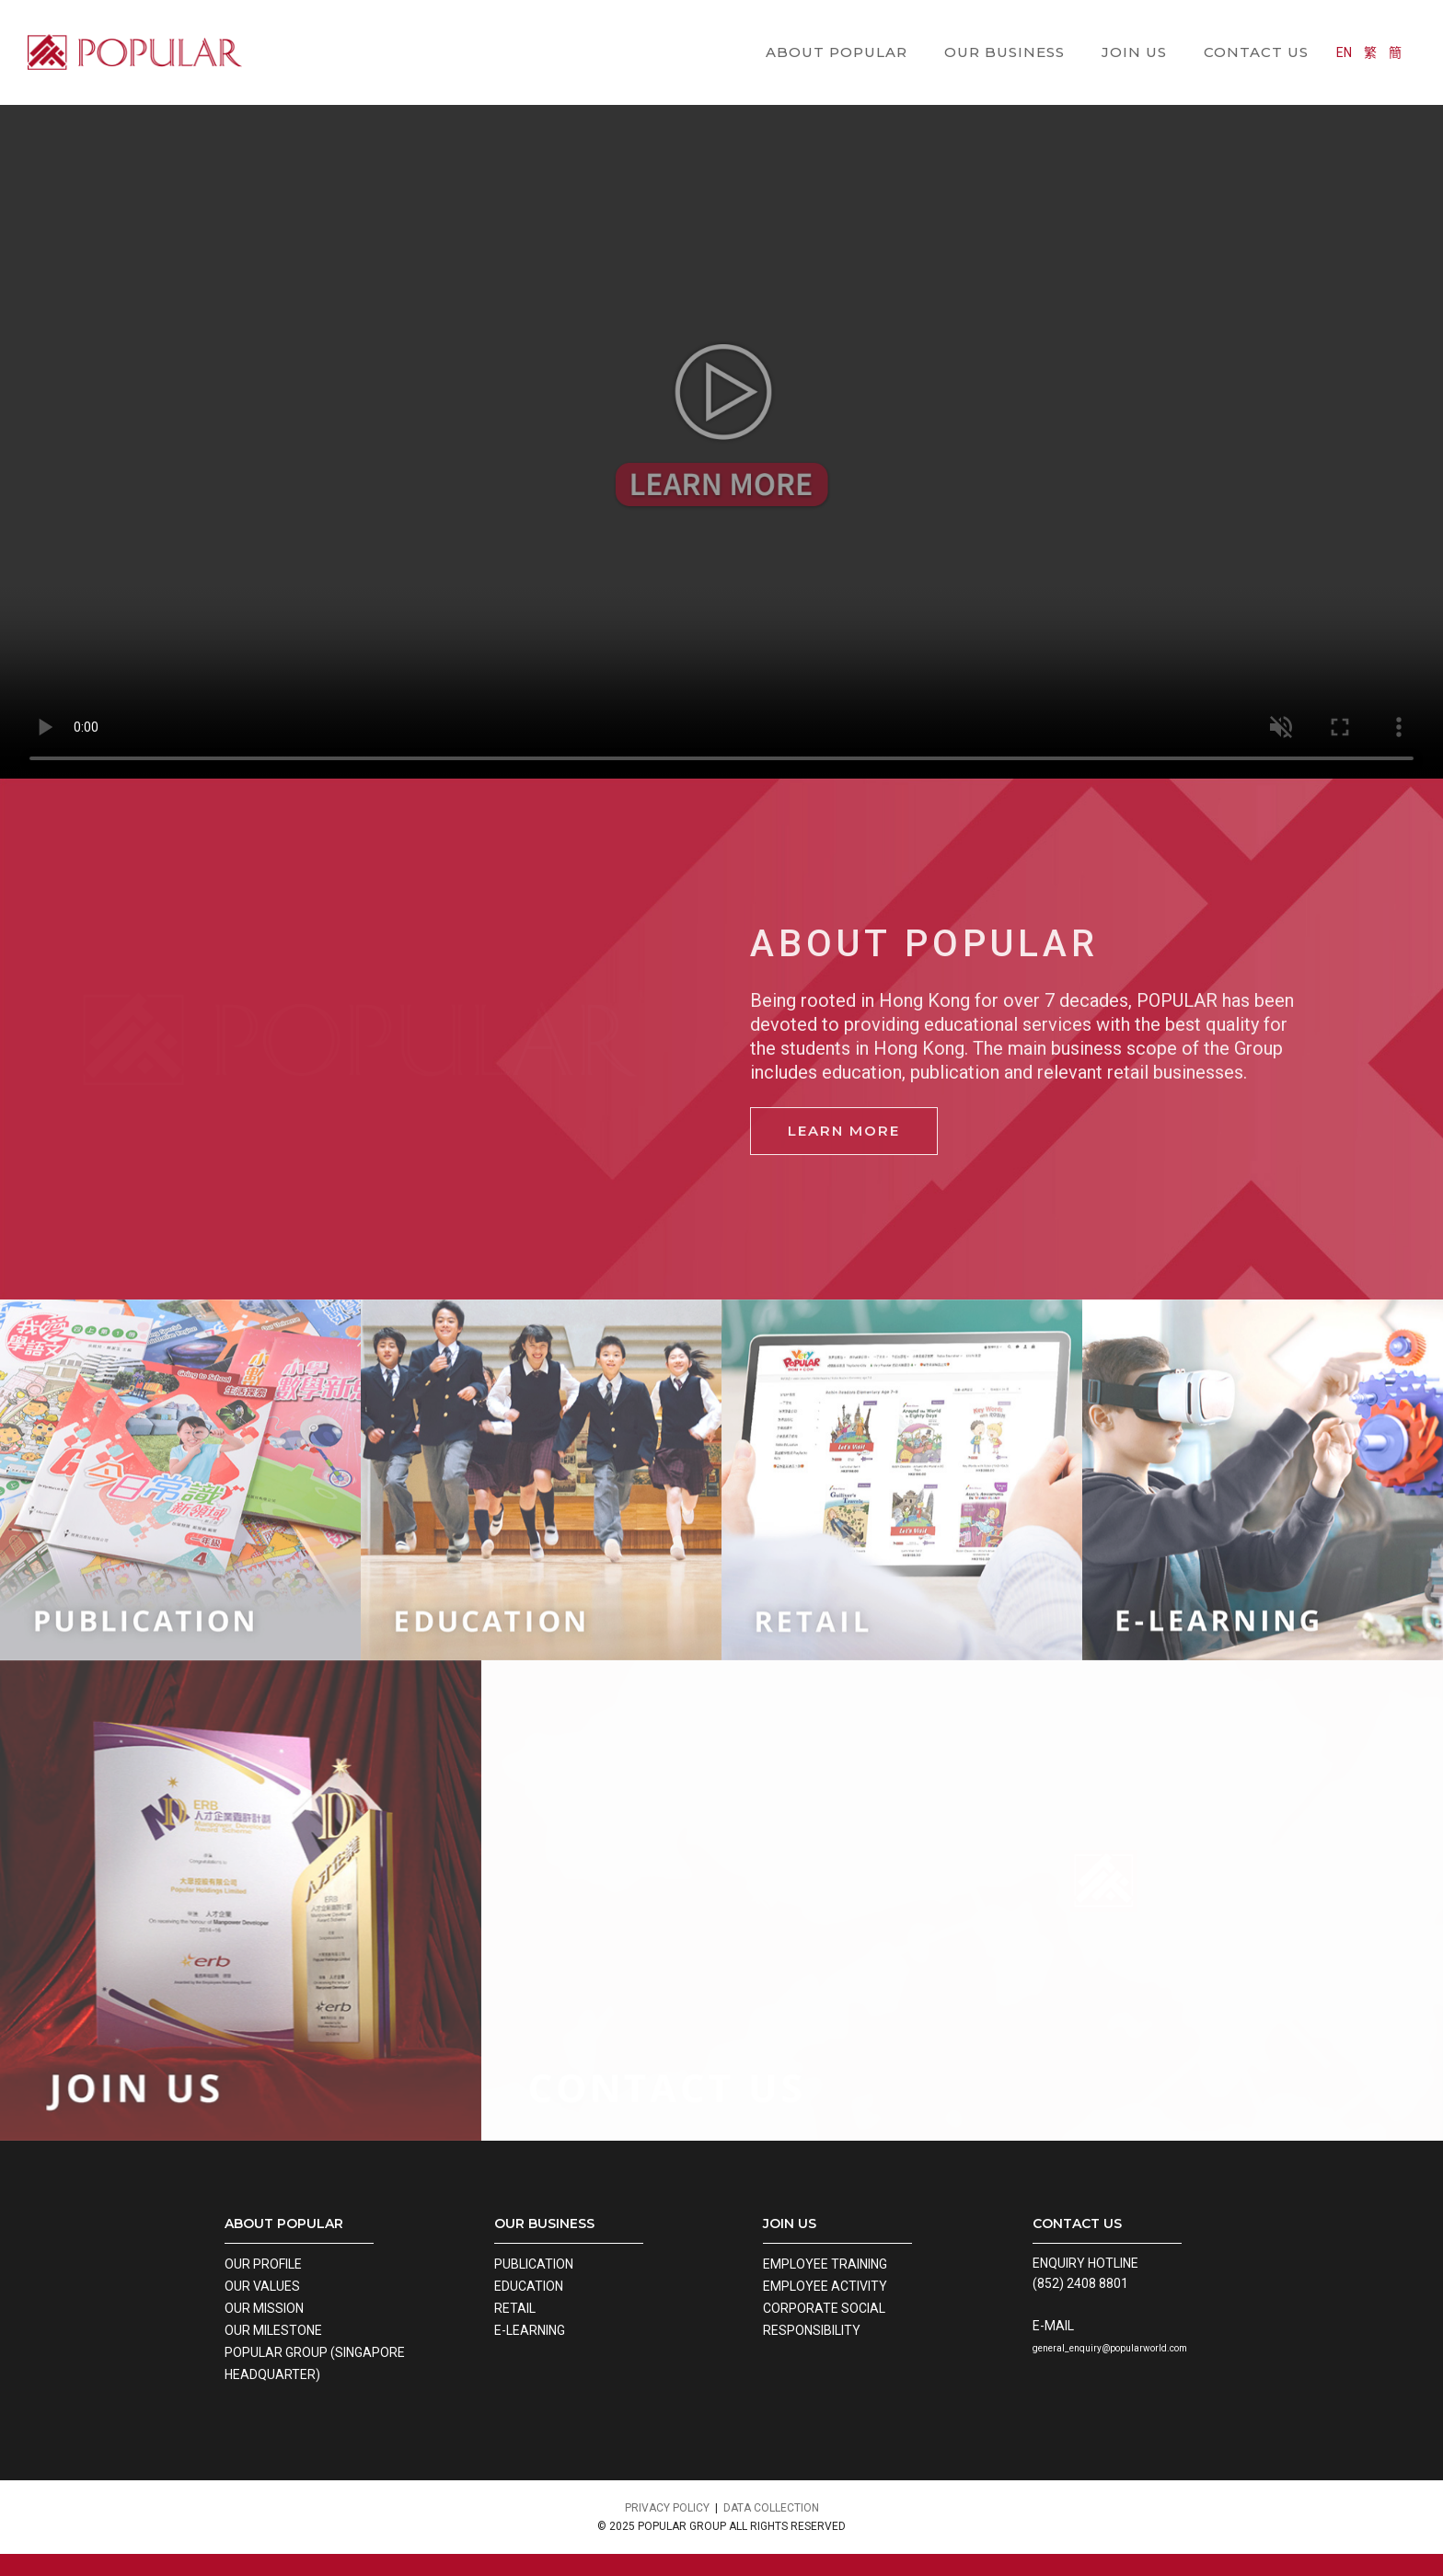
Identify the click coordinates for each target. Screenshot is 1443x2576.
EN (1358, 28)
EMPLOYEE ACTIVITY (825, 2286)
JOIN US (1134, 28)
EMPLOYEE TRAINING (825, 2264)
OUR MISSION (264, 2308)
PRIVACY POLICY (667, 2507)
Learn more (844, 1130)
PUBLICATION (533, 2264)
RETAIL (515, 2308)
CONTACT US (1256, 28)
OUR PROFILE (263, 2264)
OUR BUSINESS (1004, 28)
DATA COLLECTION (771, 2507)
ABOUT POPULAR (836, 28)
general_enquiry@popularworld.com (1110, 2348)
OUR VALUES (262, 2286)
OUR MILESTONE (273, 2330)
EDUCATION (528, 2286)
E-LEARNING (529, 2330)
